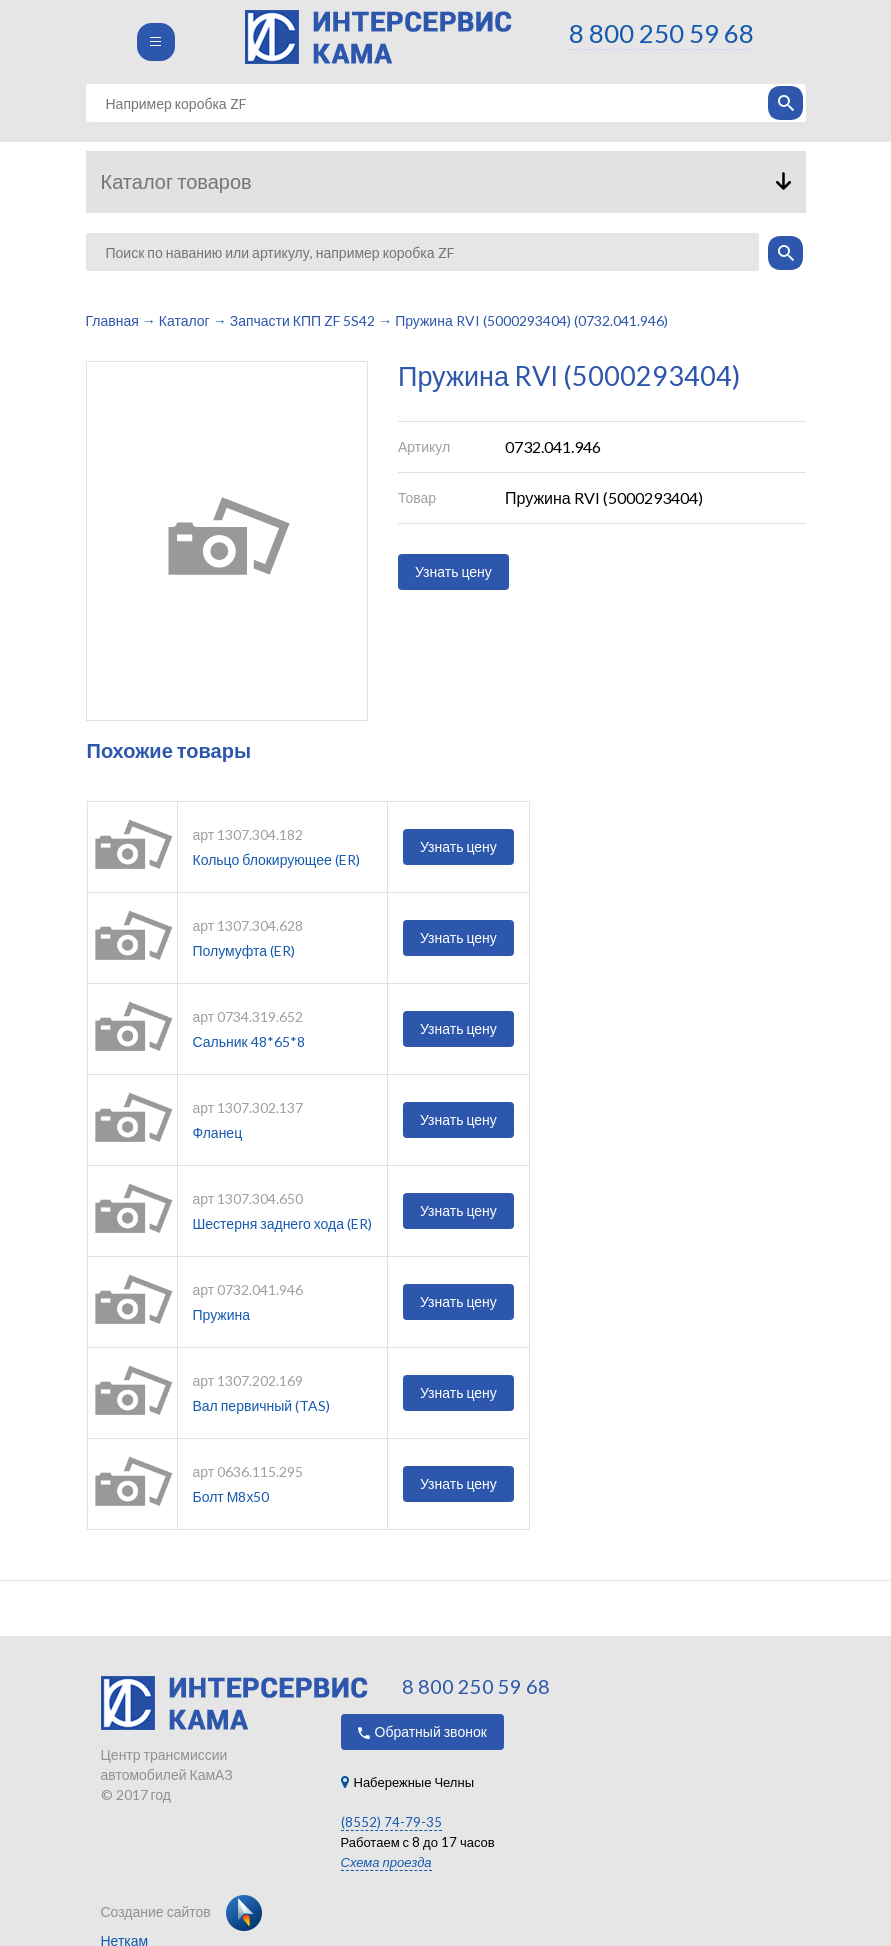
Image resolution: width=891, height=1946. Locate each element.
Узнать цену (453, 571)
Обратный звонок (422, 1731)
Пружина (222, 1314)
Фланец (218, 1132)
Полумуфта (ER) (244, 950)
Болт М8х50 (231, 1496)
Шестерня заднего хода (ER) (283, 1223)
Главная (112, 320)
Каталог (184, 320)
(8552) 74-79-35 (391, 1822)
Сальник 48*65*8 (249, 1041)
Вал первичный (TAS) (262, 1405)
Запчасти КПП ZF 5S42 (302, 320)
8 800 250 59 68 (661, 33)
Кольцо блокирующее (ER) (276, 859)
